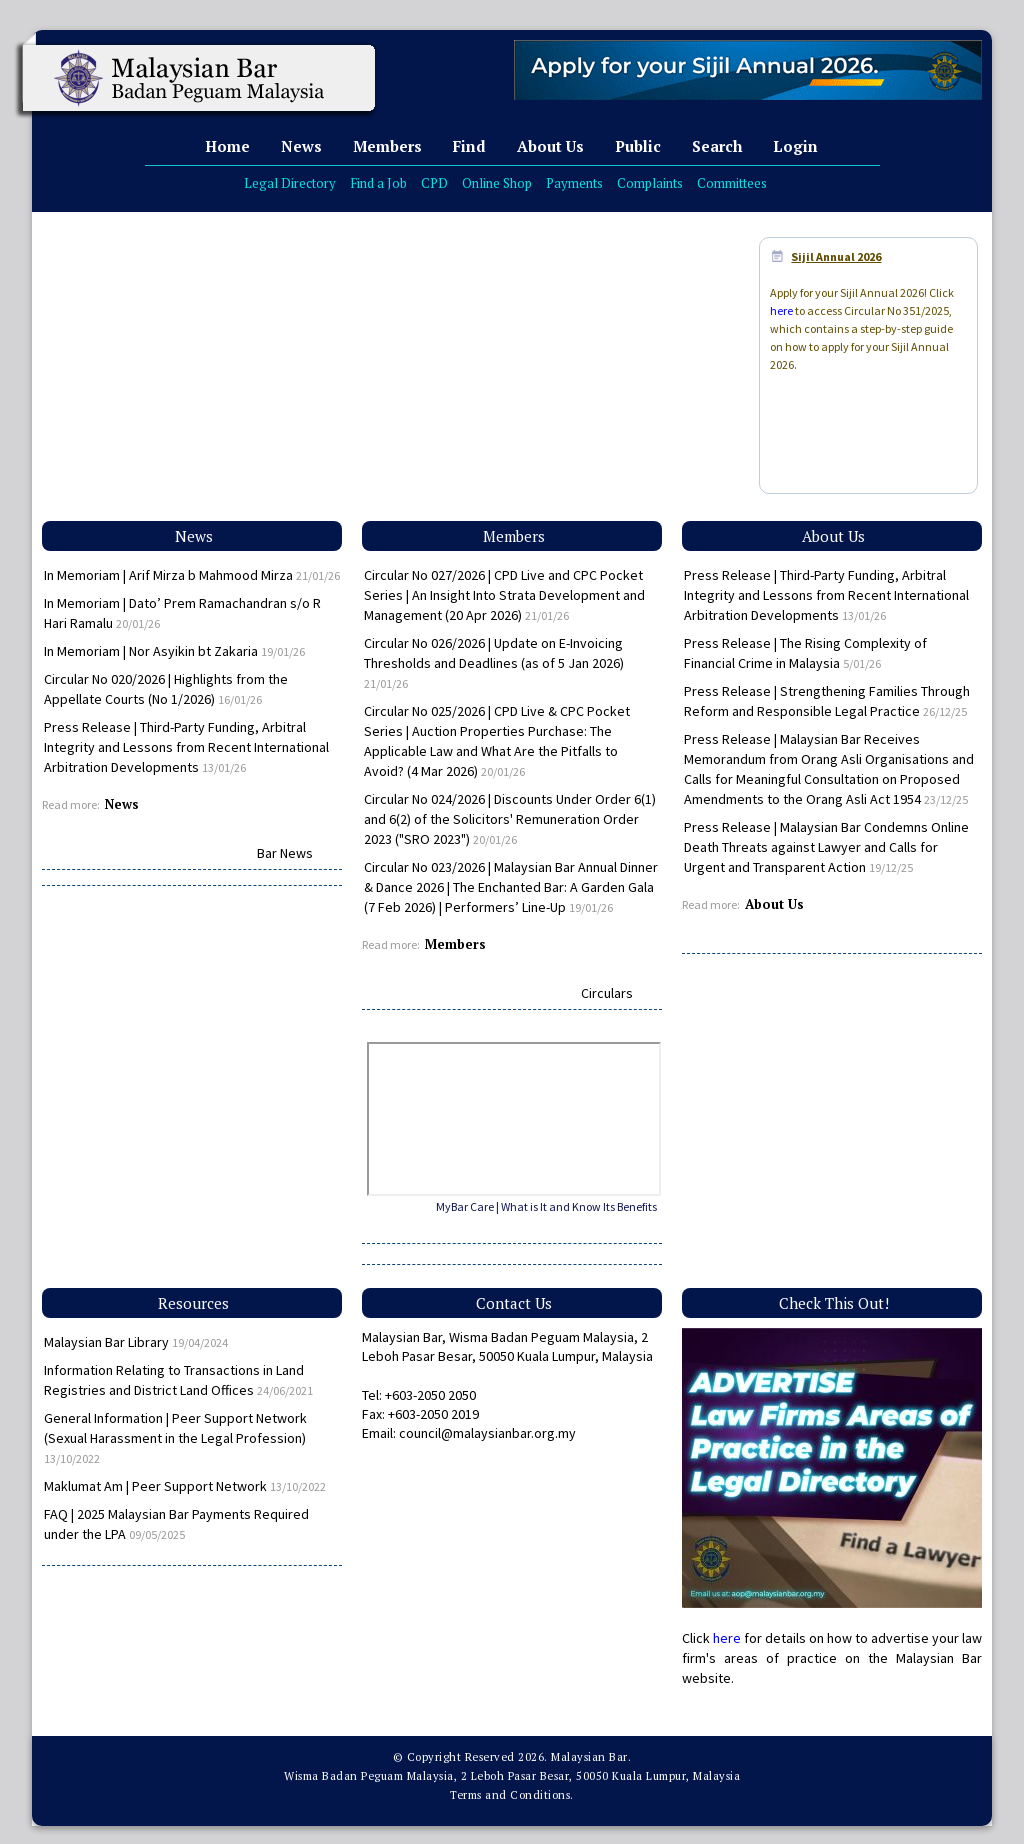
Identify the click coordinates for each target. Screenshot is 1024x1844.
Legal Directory (290, 183)
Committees (732, 183)
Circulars (607, 993)
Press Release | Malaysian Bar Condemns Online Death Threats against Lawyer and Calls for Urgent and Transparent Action (826, 847)
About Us (550, 146)
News (301, 146)
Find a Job (378, 183)
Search (717, 146)
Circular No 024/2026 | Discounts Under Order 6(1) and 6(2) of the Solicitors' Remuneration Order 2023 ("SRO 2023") (510, 819)
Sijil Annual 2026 (836, 256)
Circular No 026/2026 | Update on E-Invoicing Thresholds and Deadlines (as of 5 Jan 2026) (494, 662)
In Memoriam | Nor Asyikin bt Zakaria (174, 651)
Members (387, 146)
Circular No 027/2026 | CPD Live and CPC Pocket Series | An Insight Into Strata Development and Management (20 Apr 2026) (504, 595)
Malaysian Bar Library (136, 1342)
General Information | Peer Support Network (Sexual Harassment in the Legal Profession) (175, 1437)
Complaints (650, 183)
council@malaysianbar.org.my (487, 1433)
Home (227, 146)
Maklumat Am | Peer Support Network (185, 1486)
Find (469, 146)
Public (638, 146)
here (781, 310)
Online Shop (497, 183)
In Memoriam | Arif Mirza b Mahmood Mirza (192, 575)
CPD (434, 183)
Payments (574, 183)
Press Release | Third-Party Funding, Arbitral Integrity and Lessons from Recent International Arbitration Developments (186, 747)
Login (795, 146)
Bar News (285, 853)
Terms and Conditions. (512, 1795)
